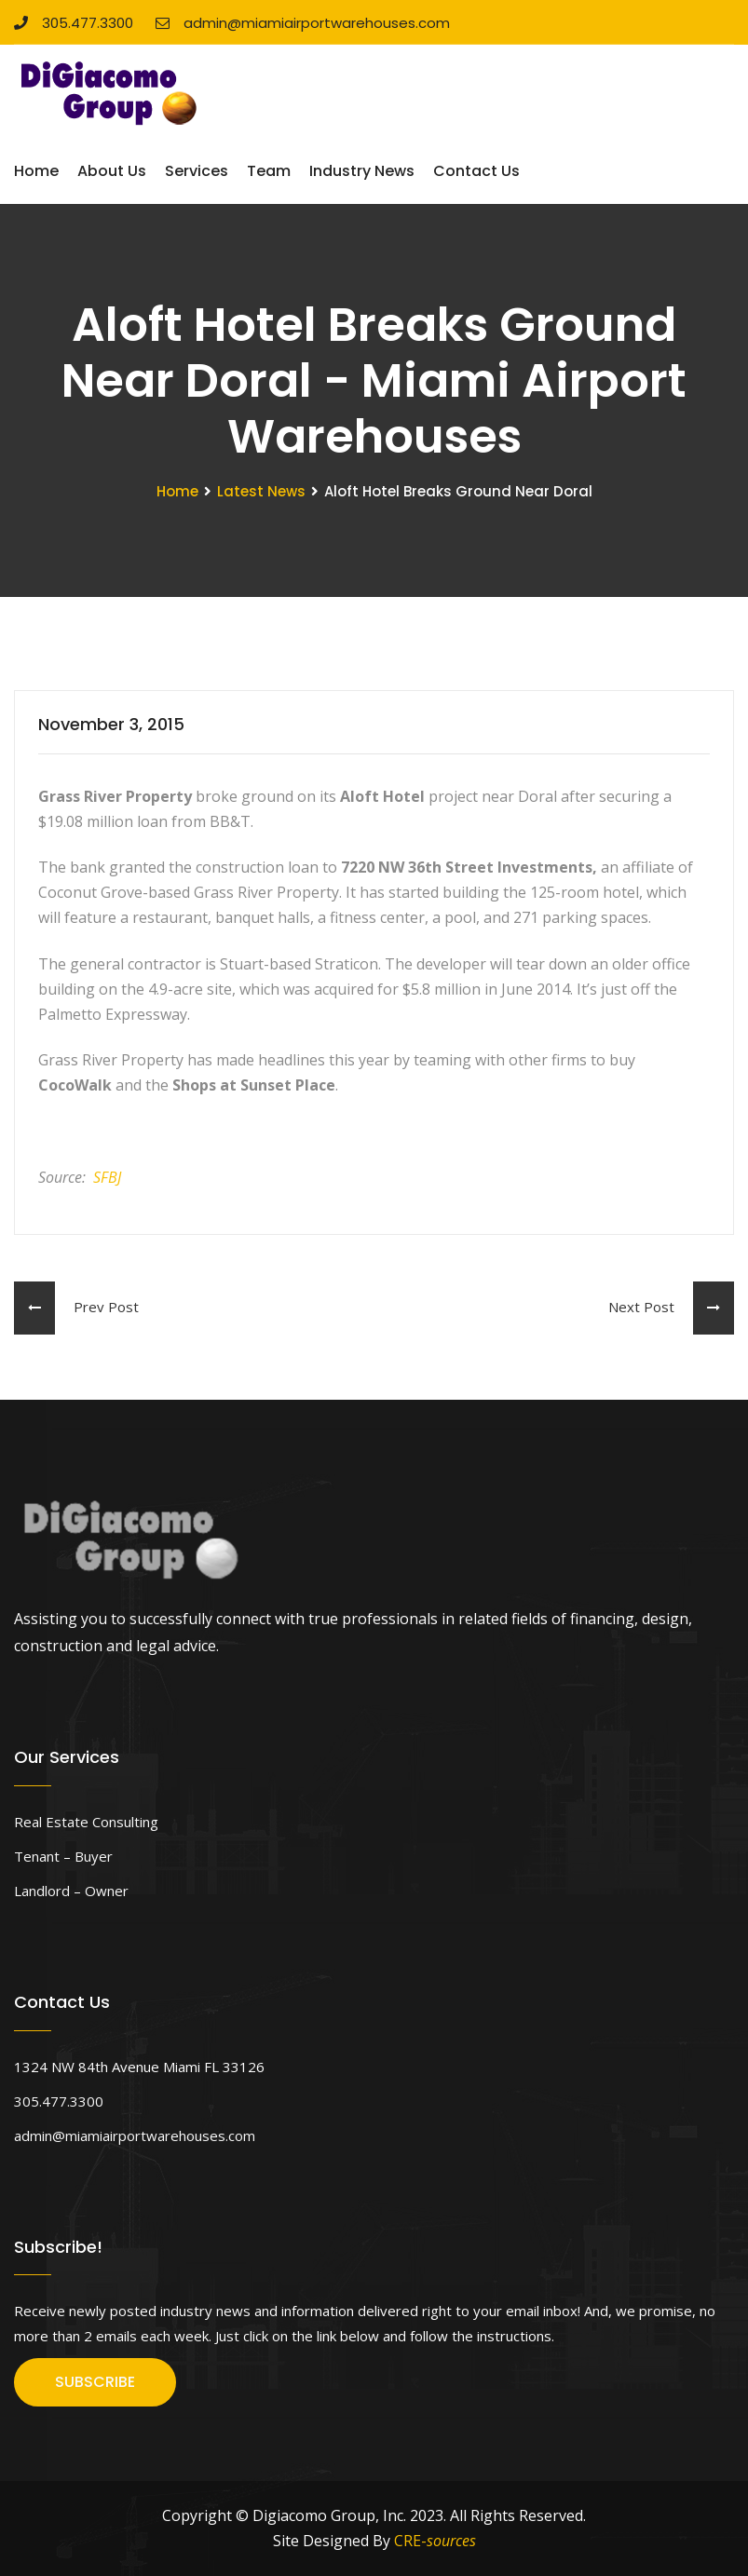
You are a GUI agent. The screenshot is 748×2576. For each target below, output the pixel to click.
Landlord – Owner (71, 1890)
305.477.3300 (73, 23)
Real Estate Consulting (86, 1821)
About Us (111, 171)
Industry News (362, 171)
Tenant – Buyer (63, 1856)
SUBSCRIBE (95, 2382)
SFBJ (107, 1177)
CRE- (435, 2540)
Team (269, 171)
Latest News (261, 491)
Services (196, 171)
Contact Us (476, 171)
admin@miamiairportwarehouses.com (303, 23)
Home (36, 171)
